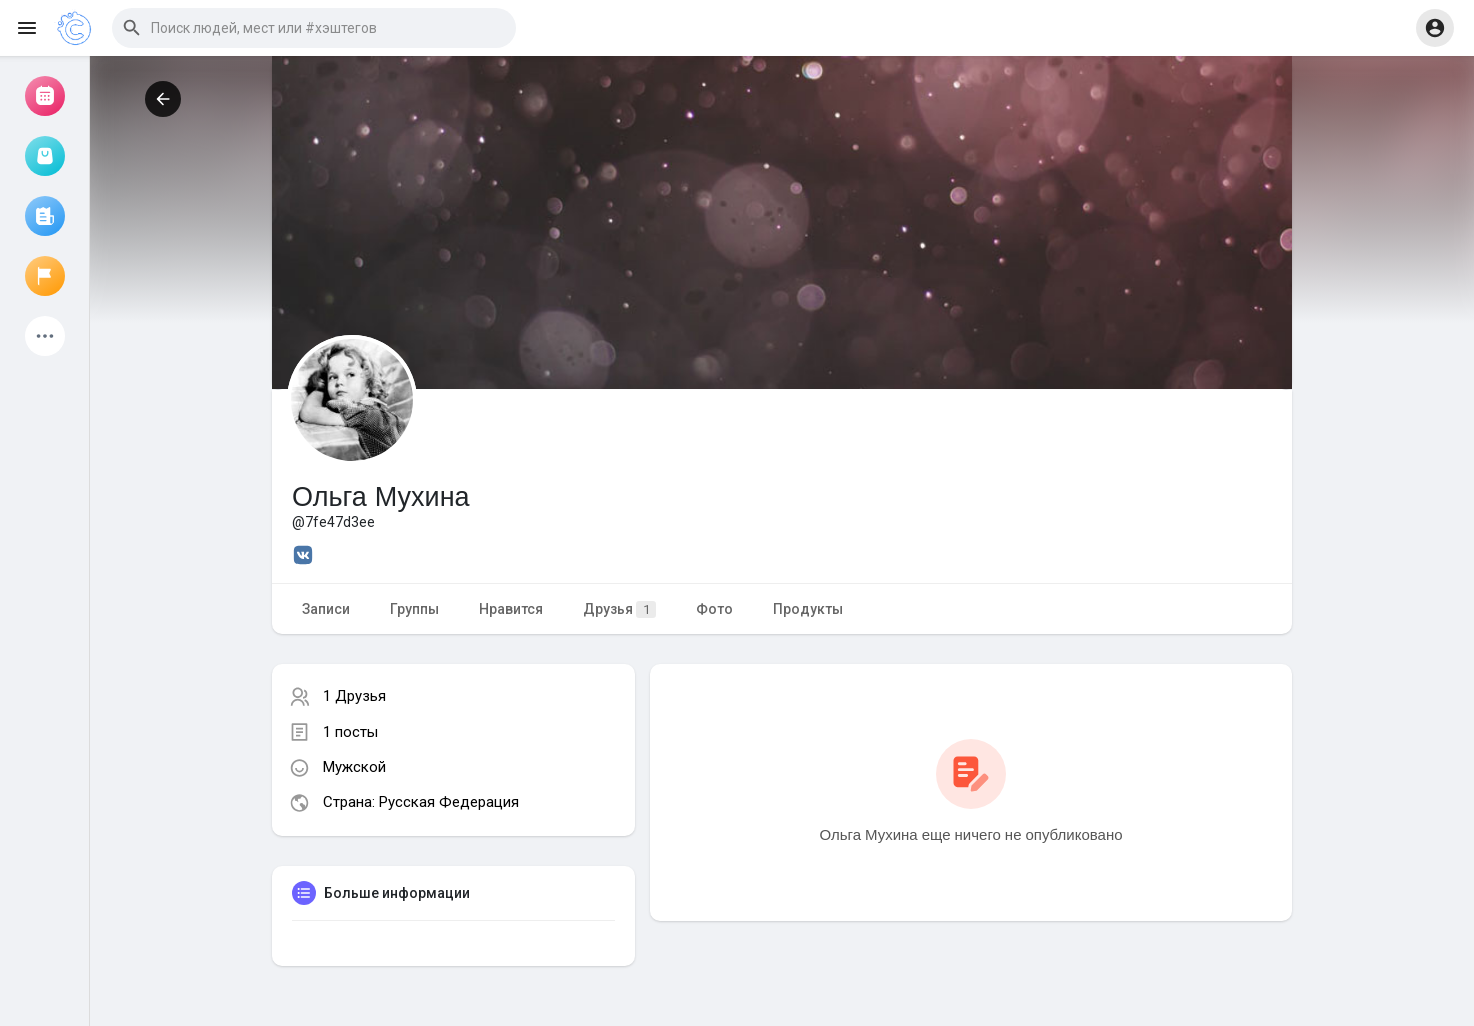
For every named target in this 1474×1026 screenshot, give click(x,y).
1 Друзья (354, 696)
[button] (314, 28)
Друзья (619, 609)
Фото (714, 609)
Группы (414, 609)
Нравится (511, 609)
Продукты (808, 609)
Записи (326, 609)
